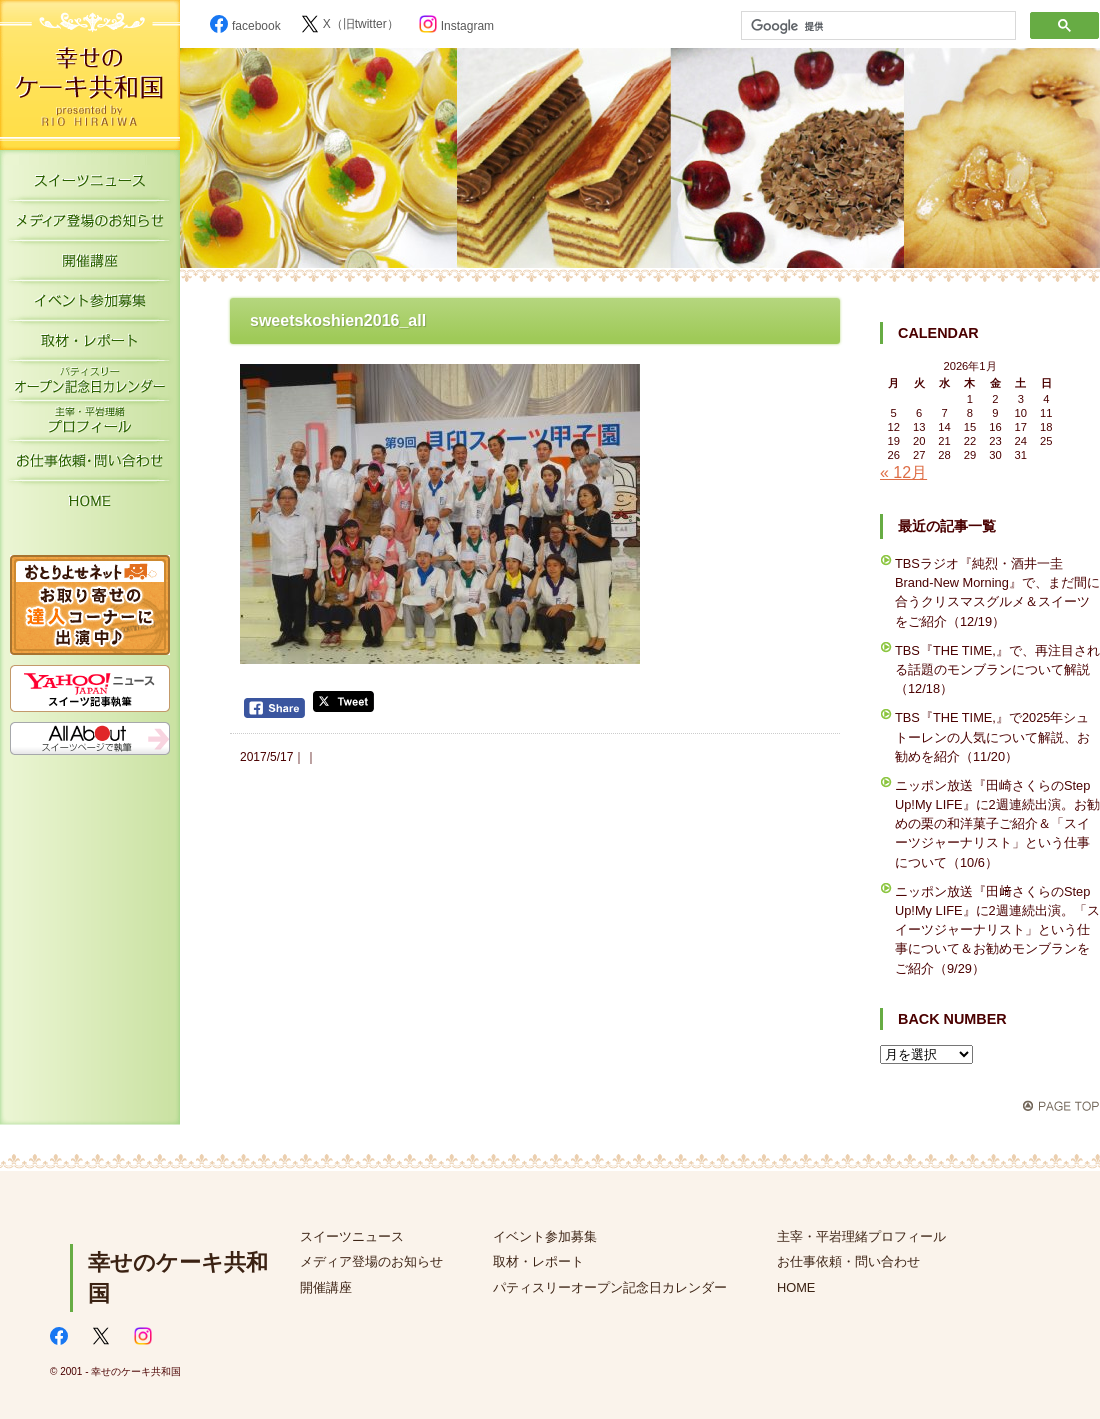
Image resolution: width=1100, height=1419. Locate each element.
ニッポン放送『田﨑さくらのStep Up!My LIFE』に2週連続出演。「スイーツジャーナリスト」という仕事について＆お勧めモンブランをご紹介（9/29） (997, 930)
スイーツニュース (90, 185)
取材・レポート (90, 345)
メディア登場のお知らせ (90, 225)
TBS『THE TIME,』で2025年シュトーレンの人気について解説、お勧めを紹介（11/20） (992, 736)
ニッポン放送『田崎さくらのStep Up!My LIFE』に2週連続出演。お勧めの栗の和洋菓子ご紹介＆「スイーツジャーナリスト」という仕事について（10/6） (997, 824)
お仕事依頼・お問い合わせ (90, 465)
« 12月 (903, 472)
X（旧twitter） (350, 24)
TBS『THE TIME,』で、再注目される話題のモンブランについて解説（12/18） (997, 669)
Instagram (456, 26)
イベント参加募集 (90, 305)
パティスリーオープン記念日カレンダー (90, 385)
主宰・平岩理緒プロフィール (90, 425)
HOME (90, 505)
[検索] (876, 26)
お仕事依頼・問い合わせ (848, 1261)
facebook (245, 26)
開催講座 (90, 265)
